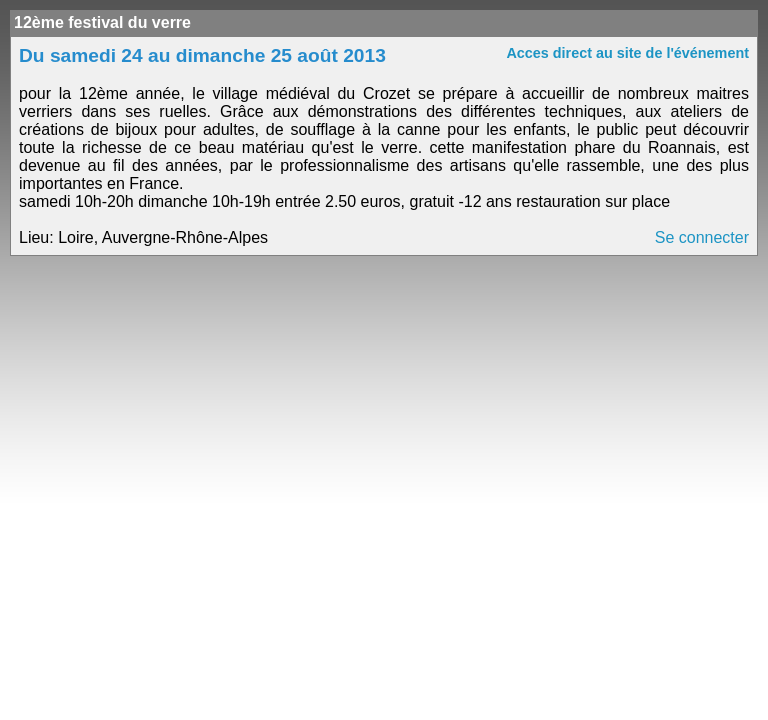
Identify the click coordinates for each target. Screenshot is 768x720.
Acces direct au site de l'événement (627, 53)
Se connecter (702, 237)
